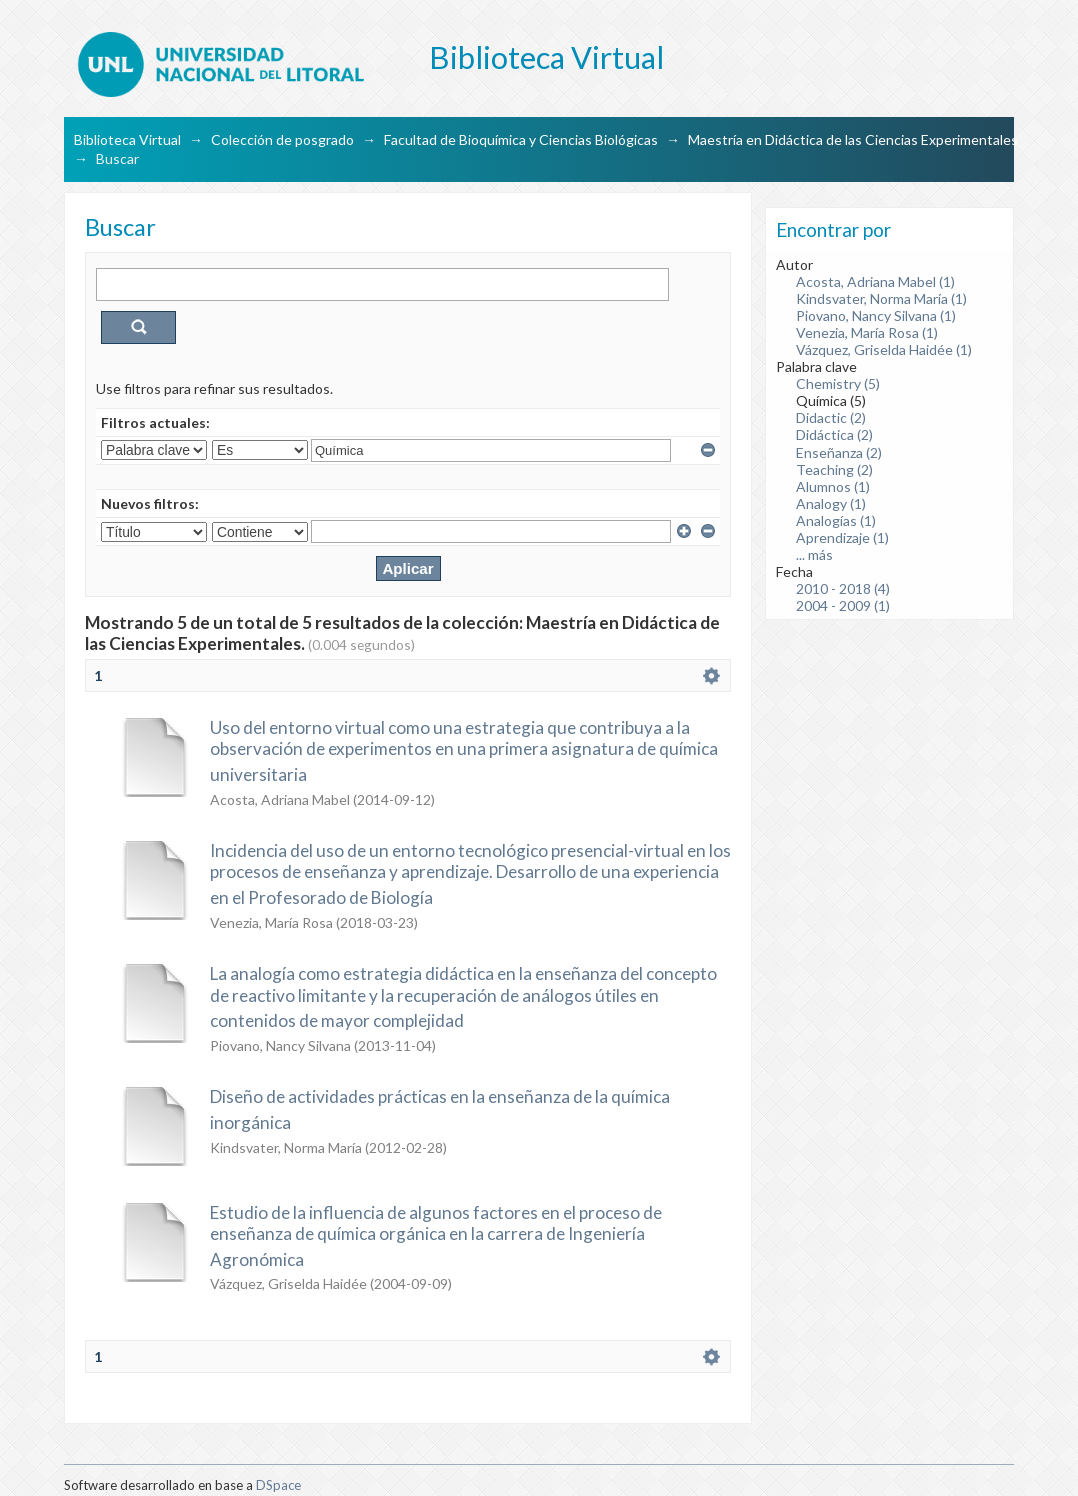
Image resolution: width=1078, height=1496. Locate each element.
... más (814, 554)
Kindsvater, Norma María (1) (881, 298)
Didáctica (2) (834, 434)
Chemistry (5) (838, 383)
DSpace (278, 1485)
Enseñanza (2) (839, 452)
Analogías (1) (836, 520)
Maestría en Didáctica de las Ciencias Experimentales (853, 139)
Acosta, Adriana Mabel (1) (875, 281)
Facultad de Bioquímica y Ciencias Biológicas (521, 139)
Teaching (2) (834, 469)
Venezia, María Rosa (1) (867, 332)
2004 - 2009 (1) (843, 605)
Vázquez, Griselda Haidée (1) (884, 349)
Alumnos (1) (833, 486)
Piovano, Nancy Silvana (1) (876, 315)
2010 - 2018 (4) (843, 588)
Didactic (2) (831, 417)
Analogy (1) (831, 503)
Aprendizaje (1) (842, 537)
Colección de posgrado (282, 139)
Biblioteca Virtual (127, 139)
